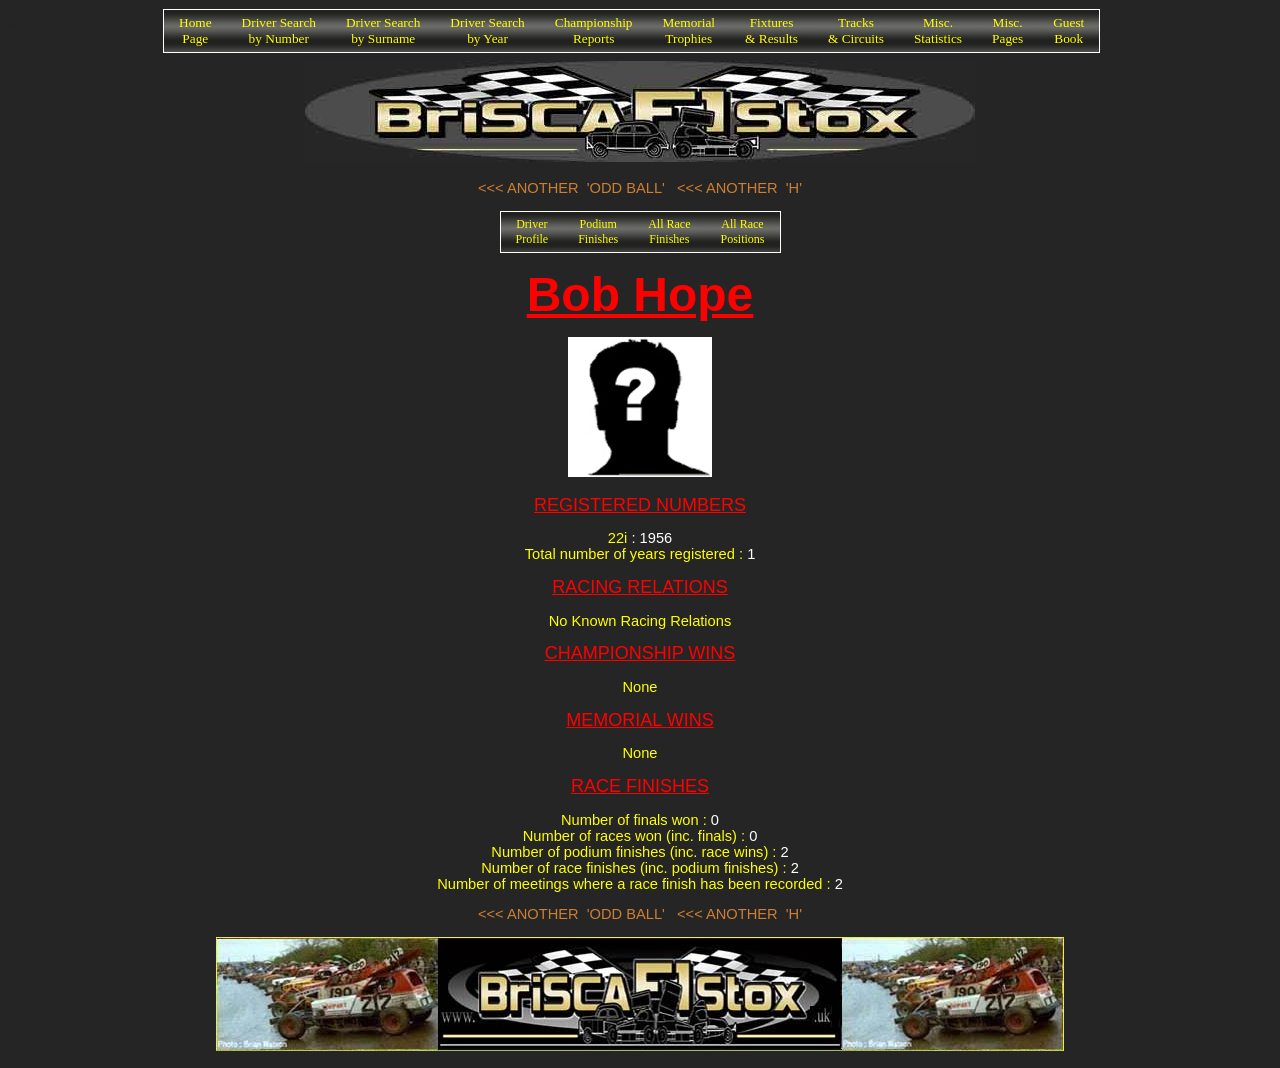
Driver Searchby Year (487, 30)
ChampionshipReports (594, 30)
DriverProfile (532, 231)
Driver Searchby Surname (383, 30)
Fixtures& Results (771, 30)
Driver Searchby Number (279, 30)
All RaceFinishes (669, 231)
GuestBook (1068, 30)
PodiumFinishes (598, 231)
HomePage (195, 30)
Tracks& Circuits (856, 30)
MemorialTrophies (689, 30)
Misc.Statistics (938, 30)
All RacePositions (743, 231)
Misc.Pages (1007, 30)
